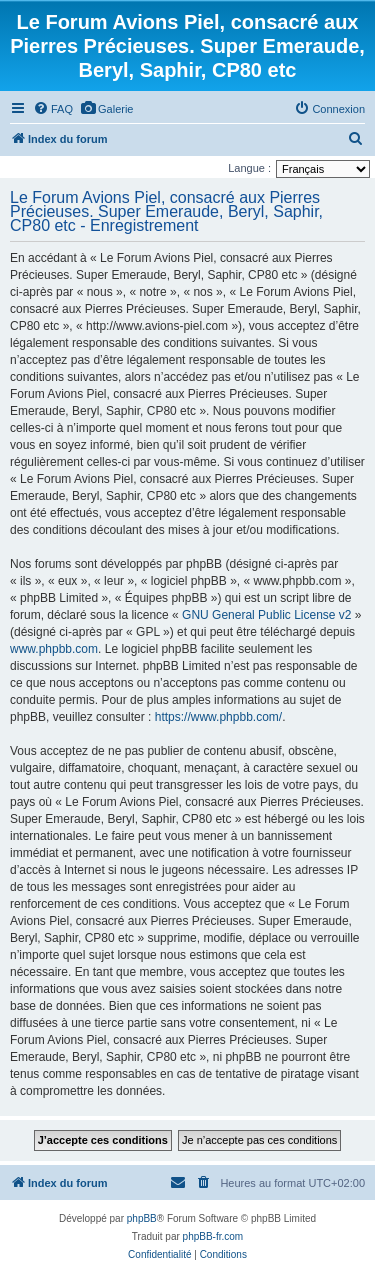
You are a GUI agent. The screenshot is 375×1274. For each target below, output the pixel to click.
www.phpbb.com (54, 649)
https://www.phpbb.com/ (218, 717)
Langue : (249, 168)
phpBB (142, 1218)
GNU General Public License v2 (266, 615)
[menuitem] (53, 109)
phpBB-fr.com (213, 1236)
